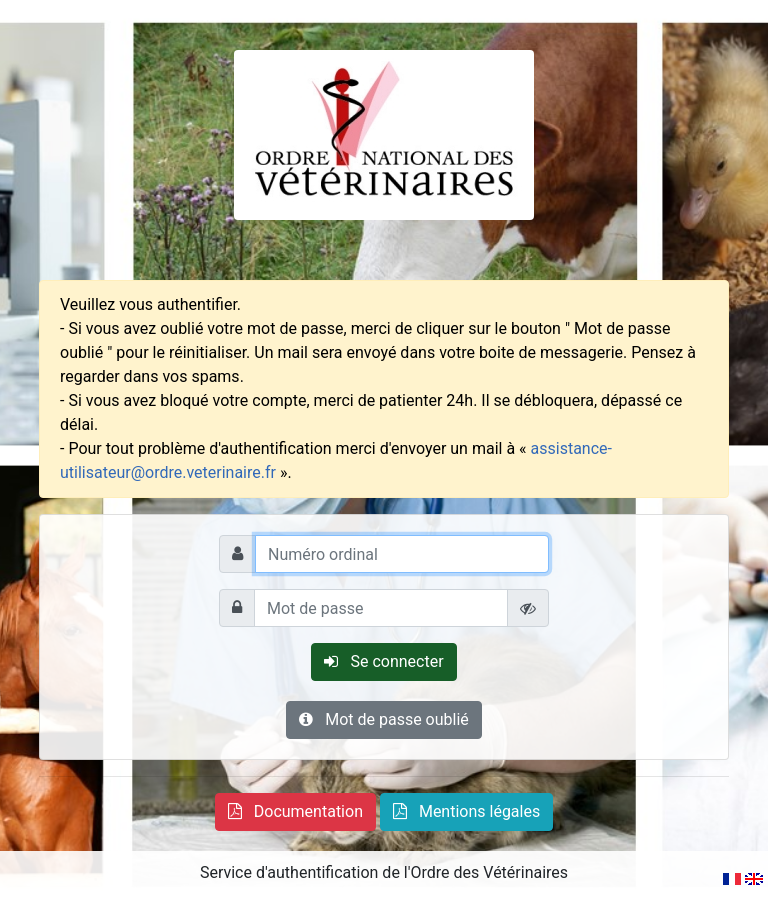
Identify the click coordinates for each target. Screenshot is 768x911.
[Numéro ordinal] (402, 554)
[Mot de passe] (381, 608)
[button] (295, 812)
